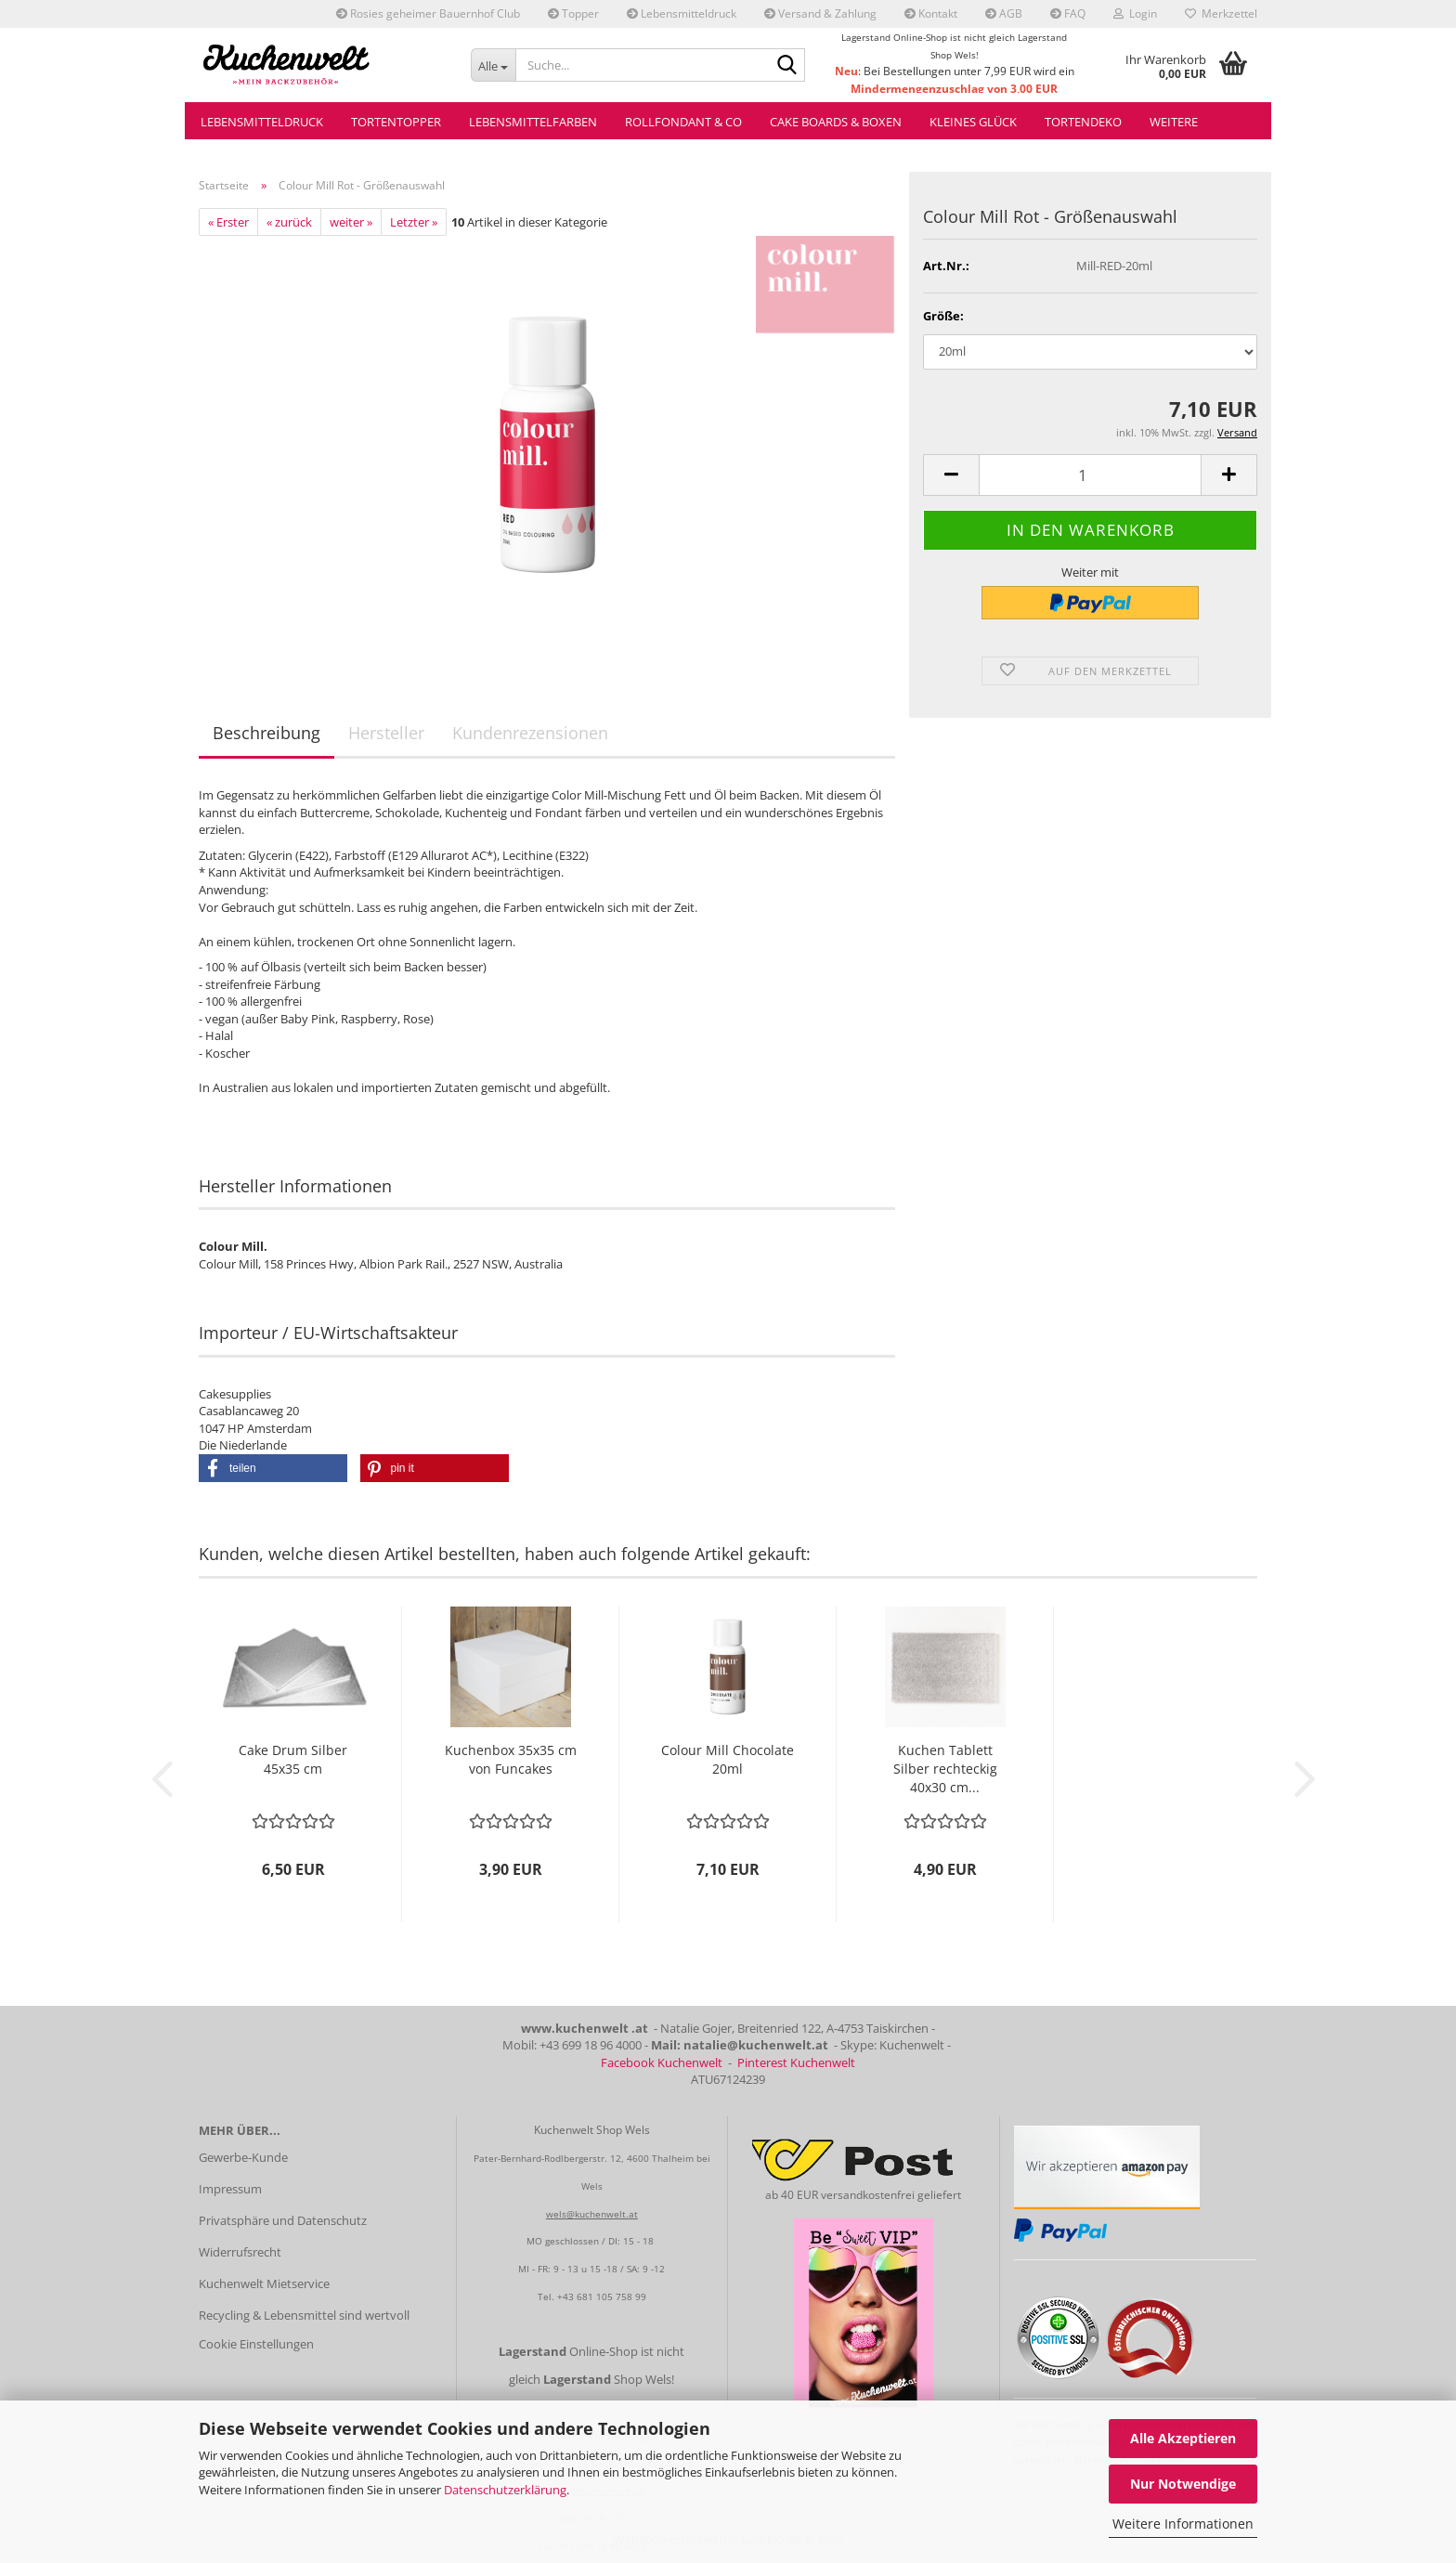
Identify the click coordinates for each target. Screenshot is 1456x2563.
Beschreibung (266, 733)
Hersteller (386, 733)
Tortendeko (1083, 121)
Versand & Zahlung (820, 13)
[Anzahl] (1090, 475)
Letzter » (413, 222)
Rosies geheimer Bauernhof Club (428, 13)
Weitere (1174, 121)
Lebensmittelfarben (533, 121)
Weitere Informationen (1183, 2523)
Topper (573, 13)
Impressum (230, 2188)
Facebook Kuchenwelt (661, 2062)
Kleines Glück (973, 121)
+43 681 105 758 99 (601, 2296)
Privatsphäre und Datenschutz (283, 2220)
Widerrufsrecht (240, 2252)
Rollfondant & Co (683, 121)
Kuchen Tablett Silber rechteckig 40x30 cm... (945, 1768)
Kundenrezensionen (530, 733)
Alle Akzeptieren (1183, 2438)
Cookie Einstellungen (256, 2343)
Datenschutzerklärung (505, 2489)
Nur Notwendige (1183, 2483)
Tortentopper (396, 121)
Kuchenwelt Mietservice (264, 2283)
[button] (951, 475)
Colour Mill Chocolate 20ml (727, 1759)
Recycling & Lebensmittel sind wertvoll (304, 2315)
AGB (1003, 13)
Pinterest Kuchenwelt (796, 2062)
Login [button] (1135, 13)
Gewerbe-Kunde (243, 2157)
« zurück (289, 222)
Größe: (943, 315)
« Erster (228, 222)
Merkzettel (1221, 13)
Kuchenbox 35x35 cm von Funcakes (511, 1759)
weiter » (351, 222)
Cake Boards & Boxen (836, 121)
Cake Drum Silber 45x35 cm (293, 1759)
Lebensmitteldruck (681, 13)
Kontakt (930, 13)
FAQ (1068, 13)
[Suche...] (493, 65)
